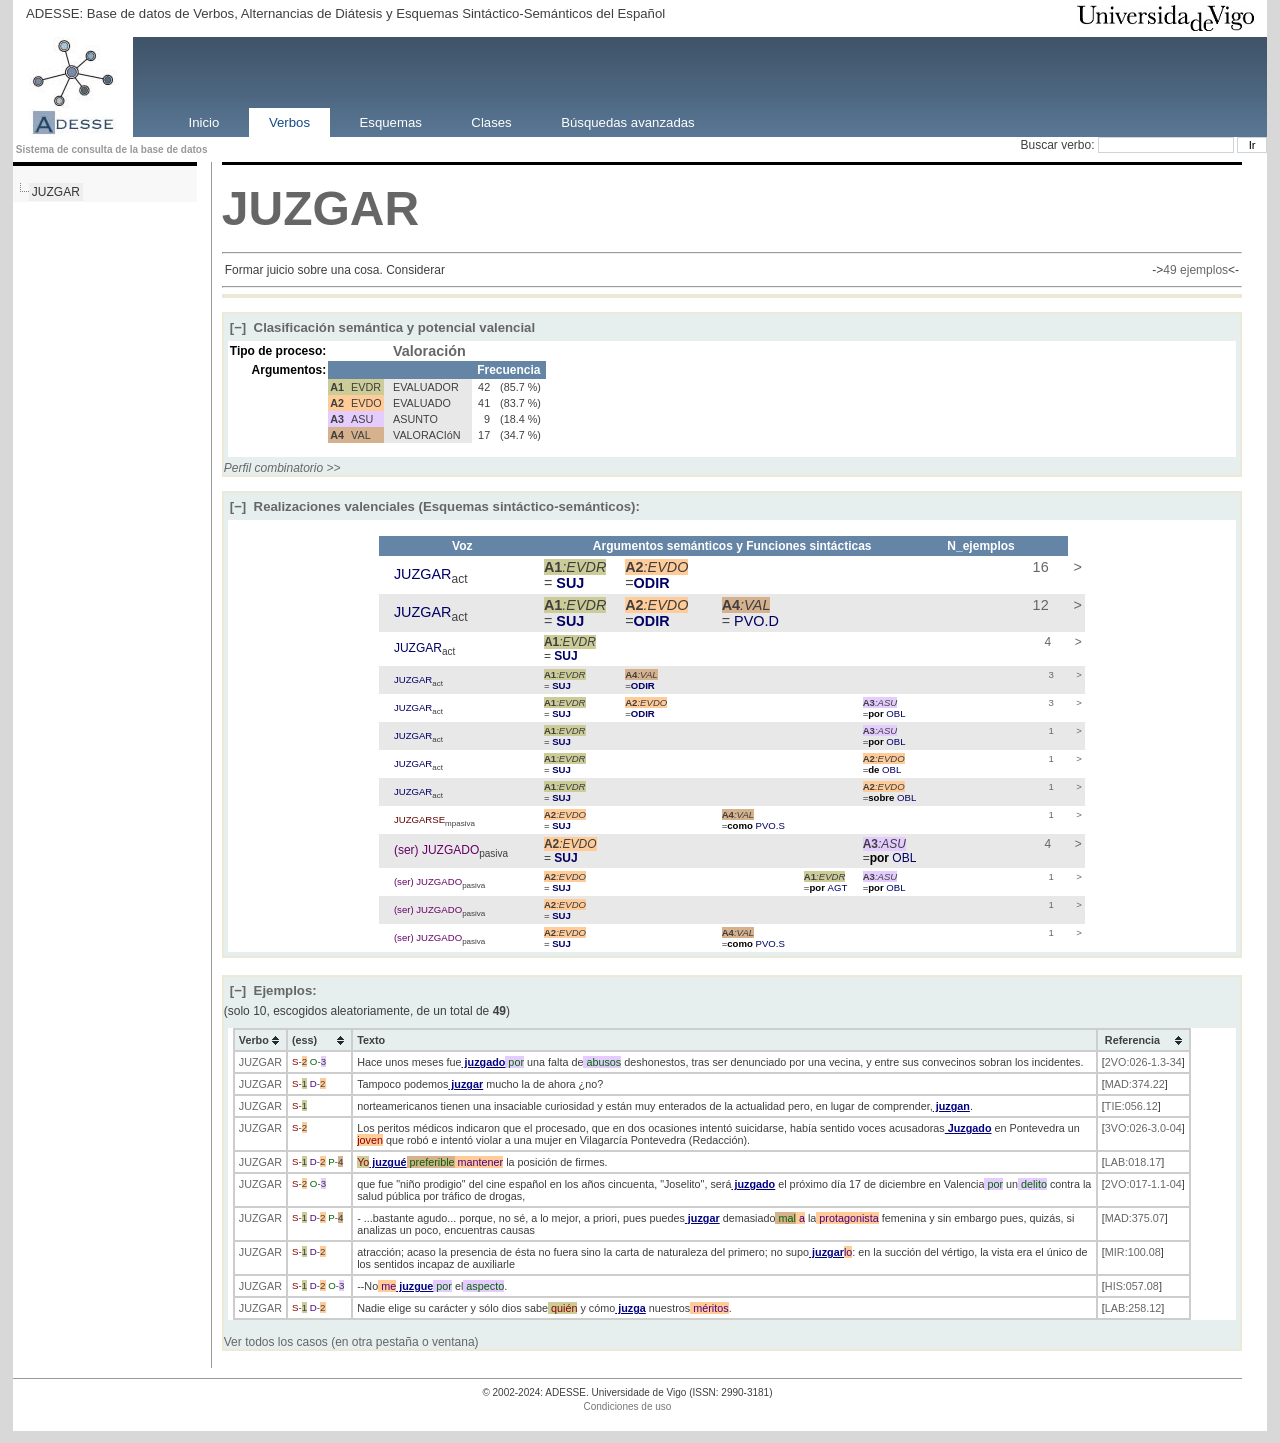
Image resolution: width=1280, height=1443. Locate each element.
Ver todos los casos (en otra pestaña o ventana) (351, 1342)
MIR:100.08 (1133, 1252)
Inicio (204, 121)
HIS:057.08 (1132, 1286)
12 (1039, 605)
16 (1039, 567)
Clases (491, 121)
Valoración (429, 351)
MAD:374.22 (1135, 1084)
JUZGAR (56, 192)
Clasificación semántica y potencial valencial (382, 327)
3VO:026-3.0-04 (1143, 1128)
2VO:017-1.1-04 (1143, 1184)
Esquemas (391, 121)
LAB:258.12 (1133, 1308)
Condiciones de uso (628, 1406)
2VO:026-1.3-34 (1143, 1062)
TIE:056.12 (1131, 1106)
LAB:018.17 (1133, 1162)
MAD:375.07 (1135, 1218)
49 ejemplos (1195, 270)
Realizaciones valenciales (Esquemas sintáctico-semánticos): (435, 506)
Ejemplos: (273, 990)
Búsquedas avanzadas (627, 121)
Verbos (289, 121)
